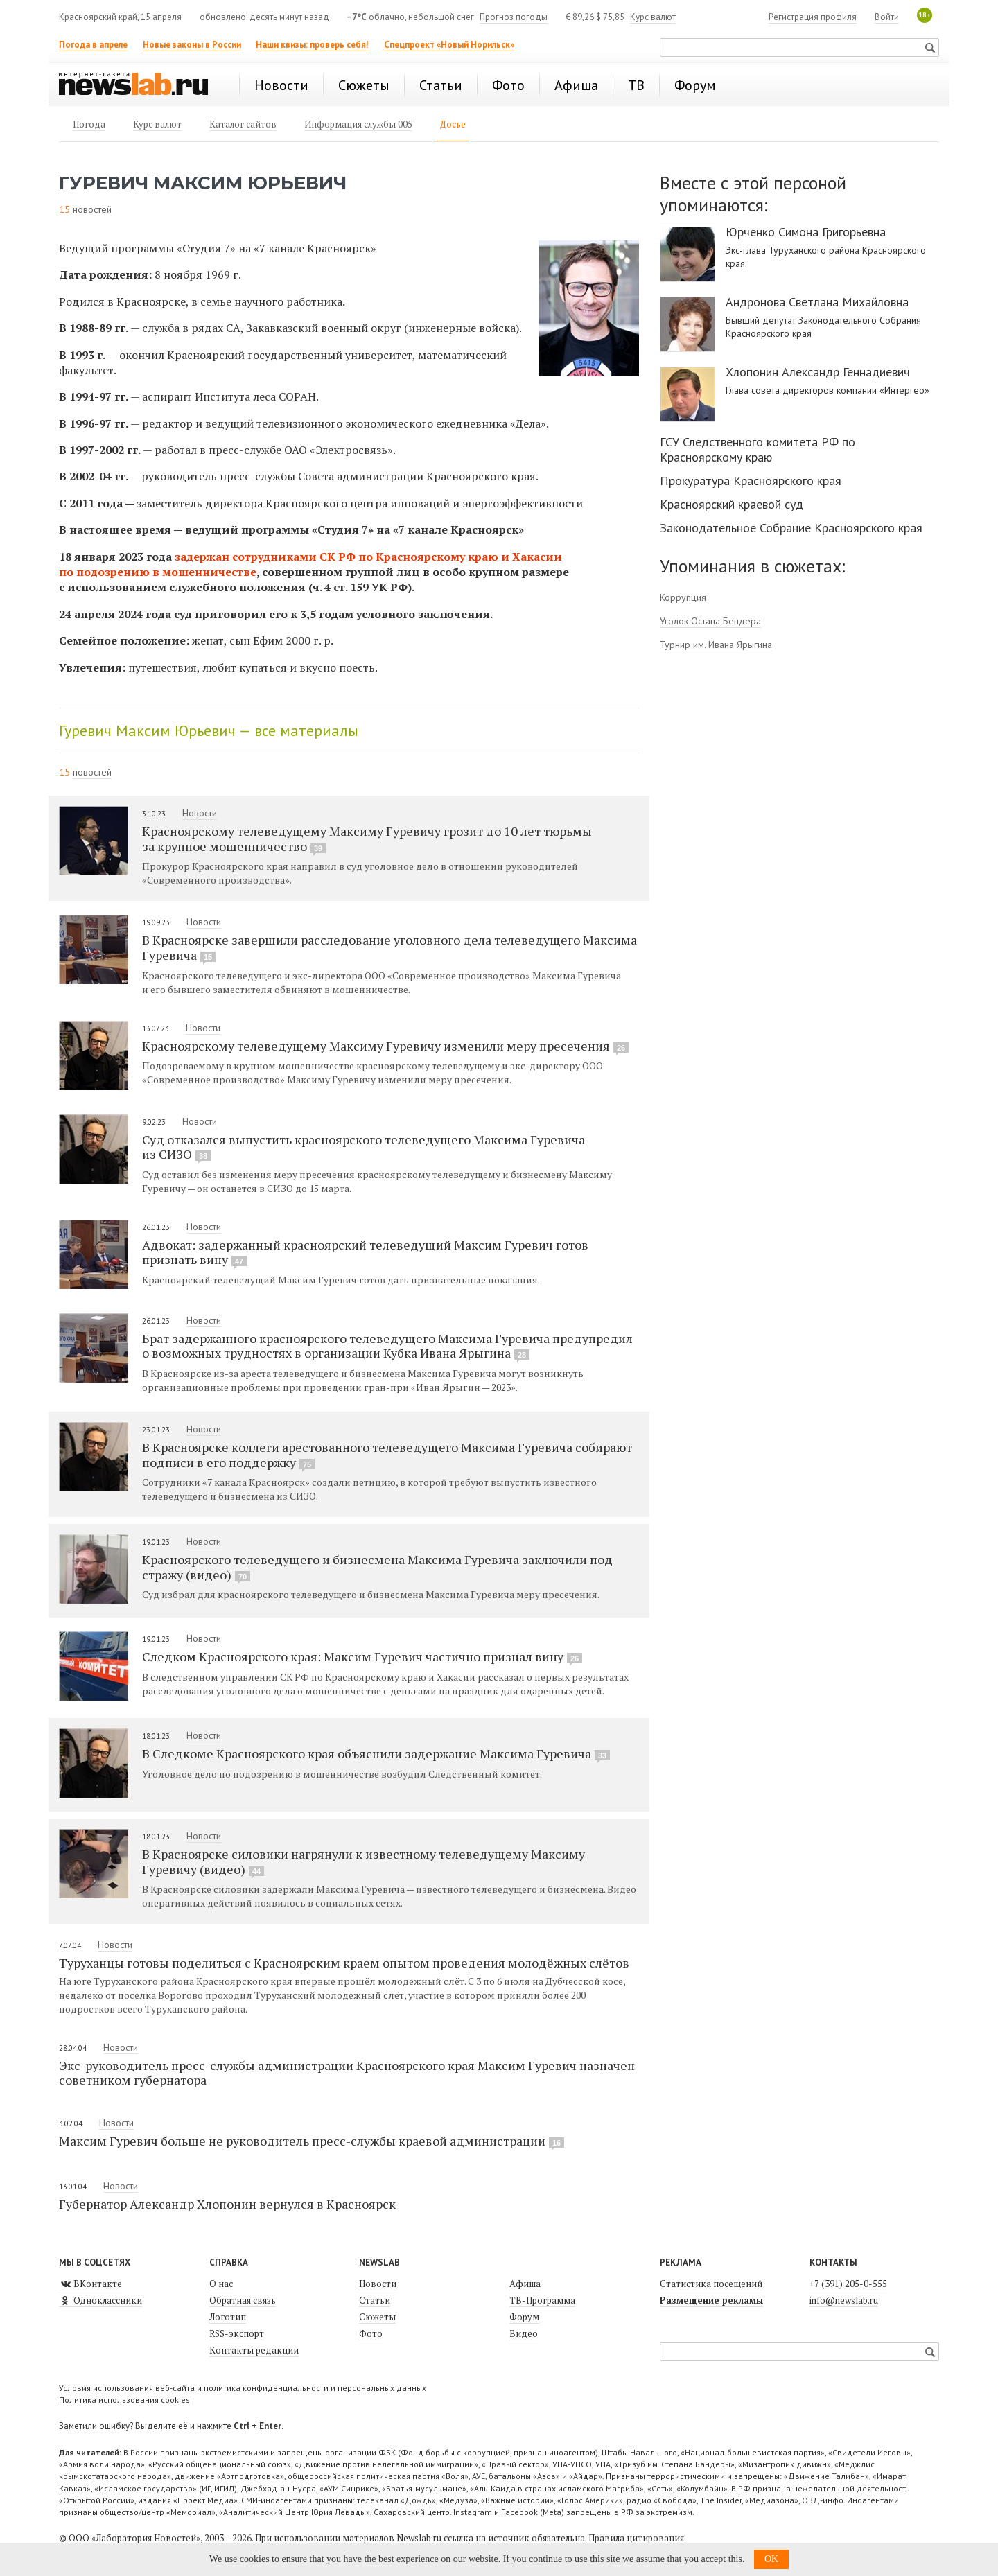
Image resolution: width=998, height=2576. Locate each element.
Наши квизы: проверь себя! (312, 45)
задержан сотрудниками (247, 556)
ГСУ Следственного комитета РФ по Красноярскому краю (757, 449)
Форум (524, 2317)
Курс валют (653, 17)
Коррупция (683, 597)
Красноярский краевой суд (731, 504)
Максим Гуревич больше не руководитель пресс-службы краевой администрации (311, 2140)
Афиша (525, 2283)
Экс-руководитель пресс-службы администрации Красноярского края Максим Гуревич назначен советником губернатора (347, 2072)
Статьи (374, 2300)
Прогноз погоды (514, 17)
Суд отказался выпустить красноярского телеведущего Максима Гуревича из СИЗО (363, 1147)
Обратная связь (242, 2300)
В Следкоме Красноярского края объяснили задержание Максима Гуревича (376, 1753)
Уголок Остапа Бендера (710, 621)
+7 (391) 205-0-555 (848, 2283)
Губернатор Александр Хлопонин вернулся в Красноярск (227, 2204)
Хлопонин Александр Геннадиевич (818, 372)
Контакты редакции (254, 2350)
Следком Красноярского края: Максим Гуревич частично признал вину (362, 1656)
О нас (221, 2283)
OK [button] (771, 2559)
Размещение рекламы (711, 2300)
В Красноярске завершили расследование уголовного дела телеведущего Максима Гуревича (389, 947)
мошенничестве (209, 571)
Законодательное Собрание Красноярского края (791, 528)
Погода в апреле (93, 45)
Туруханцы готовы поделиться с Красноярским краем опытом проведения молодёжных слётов (344, 1962)
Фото (371, 2333)
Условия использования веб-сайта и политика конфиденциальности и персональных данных (242, 2388)
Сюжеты (377, 2317)
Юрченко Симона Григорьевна (806, 232)
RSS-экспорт (236, 2333)
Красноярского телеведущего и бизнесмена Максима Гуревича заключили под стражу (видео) (377, 1567)
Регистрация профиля (813, 17)
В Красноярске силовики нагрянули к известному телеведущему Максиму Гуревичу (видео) (363, 1861)
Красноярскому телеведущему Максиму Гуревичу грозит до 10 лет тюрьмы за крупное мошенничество (367, 839)
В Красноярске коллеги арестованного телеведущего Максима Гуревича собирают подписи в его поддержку (387, 1455)
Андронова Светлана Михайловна (817, 302)
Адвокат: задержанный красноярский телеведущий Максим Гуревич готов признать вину (365, 1252)
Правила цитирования (636, 2538)
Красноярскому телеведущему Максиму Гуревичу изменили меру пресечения (385, 1045)
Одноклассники (100, 2300)
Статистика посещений (711, 2283)
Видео (523, 2333)
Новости (199, 813)
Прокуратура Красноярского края (750, 481)
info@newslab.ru (843, 2300)
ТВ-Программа (542, 2300)
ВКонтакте (90, 2283)
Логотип (227, 2317)
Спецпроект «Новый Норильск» (449, 45)
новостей (92, 209)
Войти (887, 17)
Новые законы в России (192, 45)
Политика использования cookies (124, 2399)
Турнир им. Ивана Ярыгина (716, 644)
